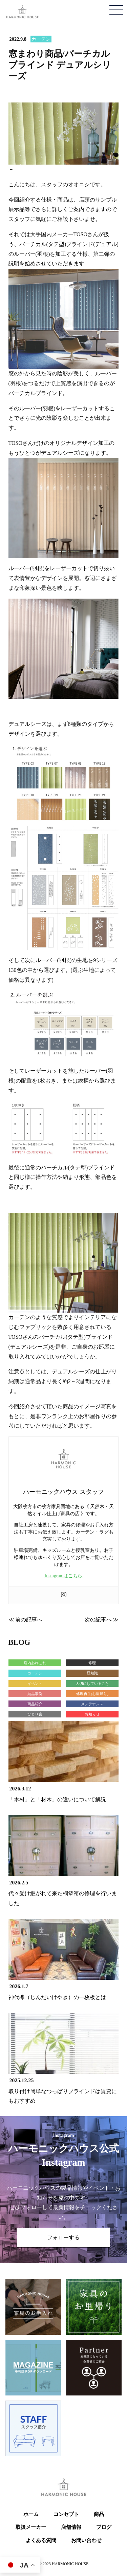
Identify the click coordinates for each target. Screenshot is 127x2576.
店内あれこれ (35, 1663)
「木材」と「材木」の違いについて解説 (57, 1799)
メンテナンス (92, 1704)
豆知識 (92, 1673)
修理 (92, 1663)
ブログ (103, 2527)
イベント (34, 1683)
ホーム (31, 2514)
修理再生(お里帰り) (92, 1694)
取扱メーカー (31, 2527)
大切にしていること (92, 1683)
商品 (99, 2514)
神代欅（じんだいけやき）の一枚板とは (57, 1997)
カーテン (40, 39)
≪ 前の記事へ (25, 1619)
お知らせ (92, 1714)
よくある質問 (41, 2540)
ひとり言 (34, 1714)
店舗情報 (71, 2527)
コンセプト (66, 2514)
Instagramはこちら (64, 1575)
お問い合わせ (86, 2540)
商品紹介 (34, 1704)
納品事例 (34, 1694)
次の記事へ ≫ (102, 1619)
